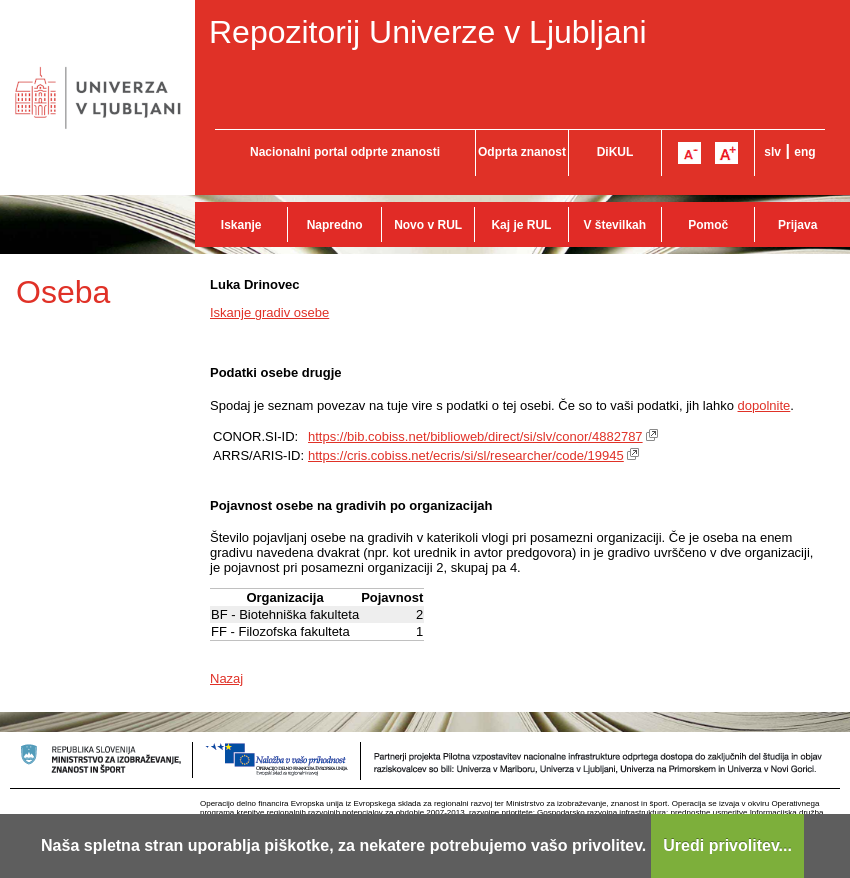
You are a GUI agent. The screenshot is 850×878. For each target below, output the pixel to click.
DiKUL (615, 152)
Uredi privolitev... (727, 845)
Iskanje (241, 225)
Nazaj (226, 678)
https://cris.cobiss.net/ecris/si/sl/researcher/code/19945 (466, 455)
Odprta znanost (522, 152)
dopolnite (764, 405)
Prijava (797, 225)
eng (804, 152)
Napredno (335, 225)
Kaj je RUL (521, 225)
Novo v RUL (428, 225)
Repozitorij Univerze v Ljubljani (428, 32)
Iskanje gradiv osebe (269, 312)
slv (772, 152)
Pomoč (708, 225)
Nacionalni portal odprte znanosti (345, 152)
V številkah (614, 225)
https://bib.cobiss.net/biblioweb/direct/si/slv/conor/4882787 (475, 436)
